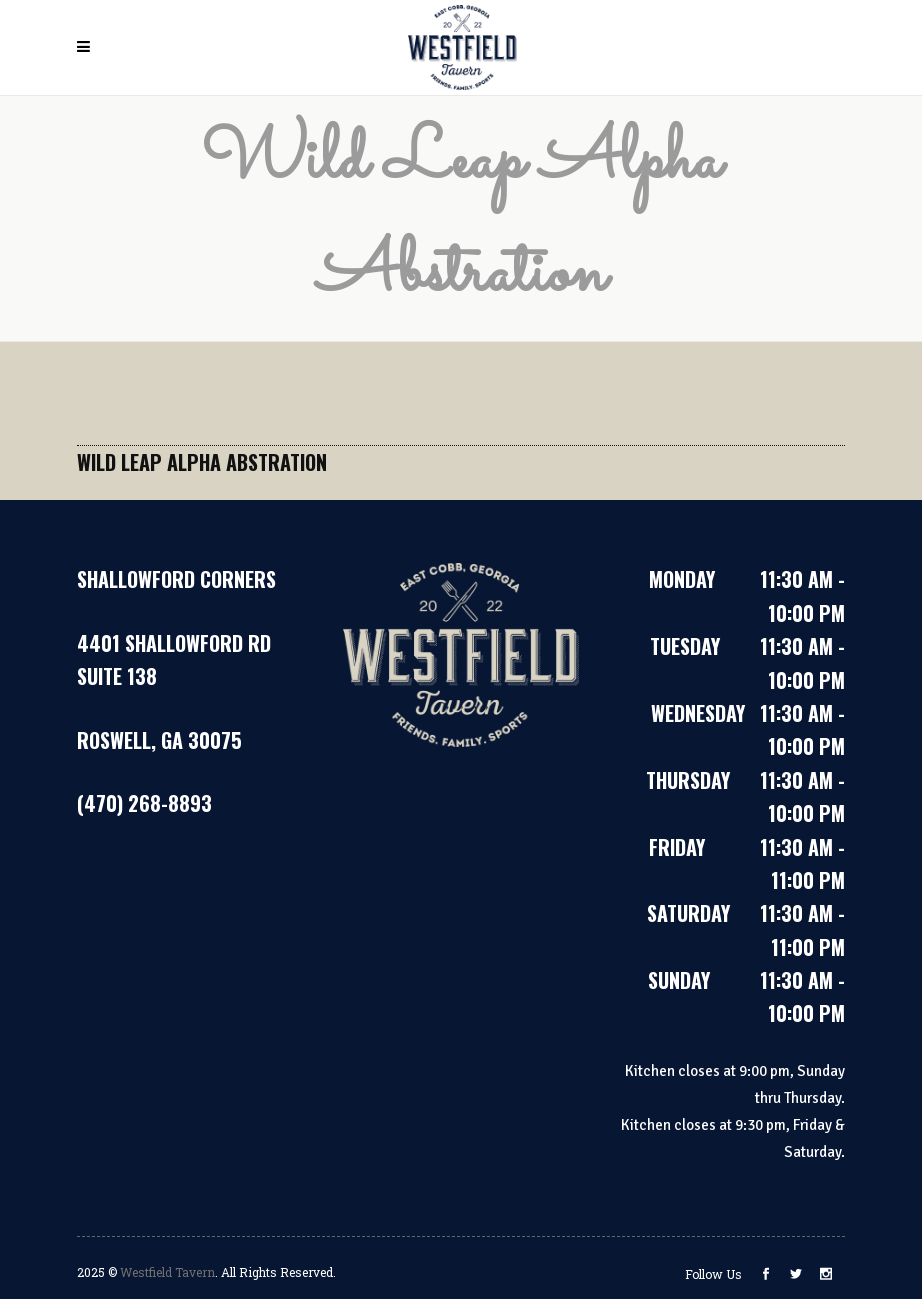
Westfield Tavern (167, 1272)
